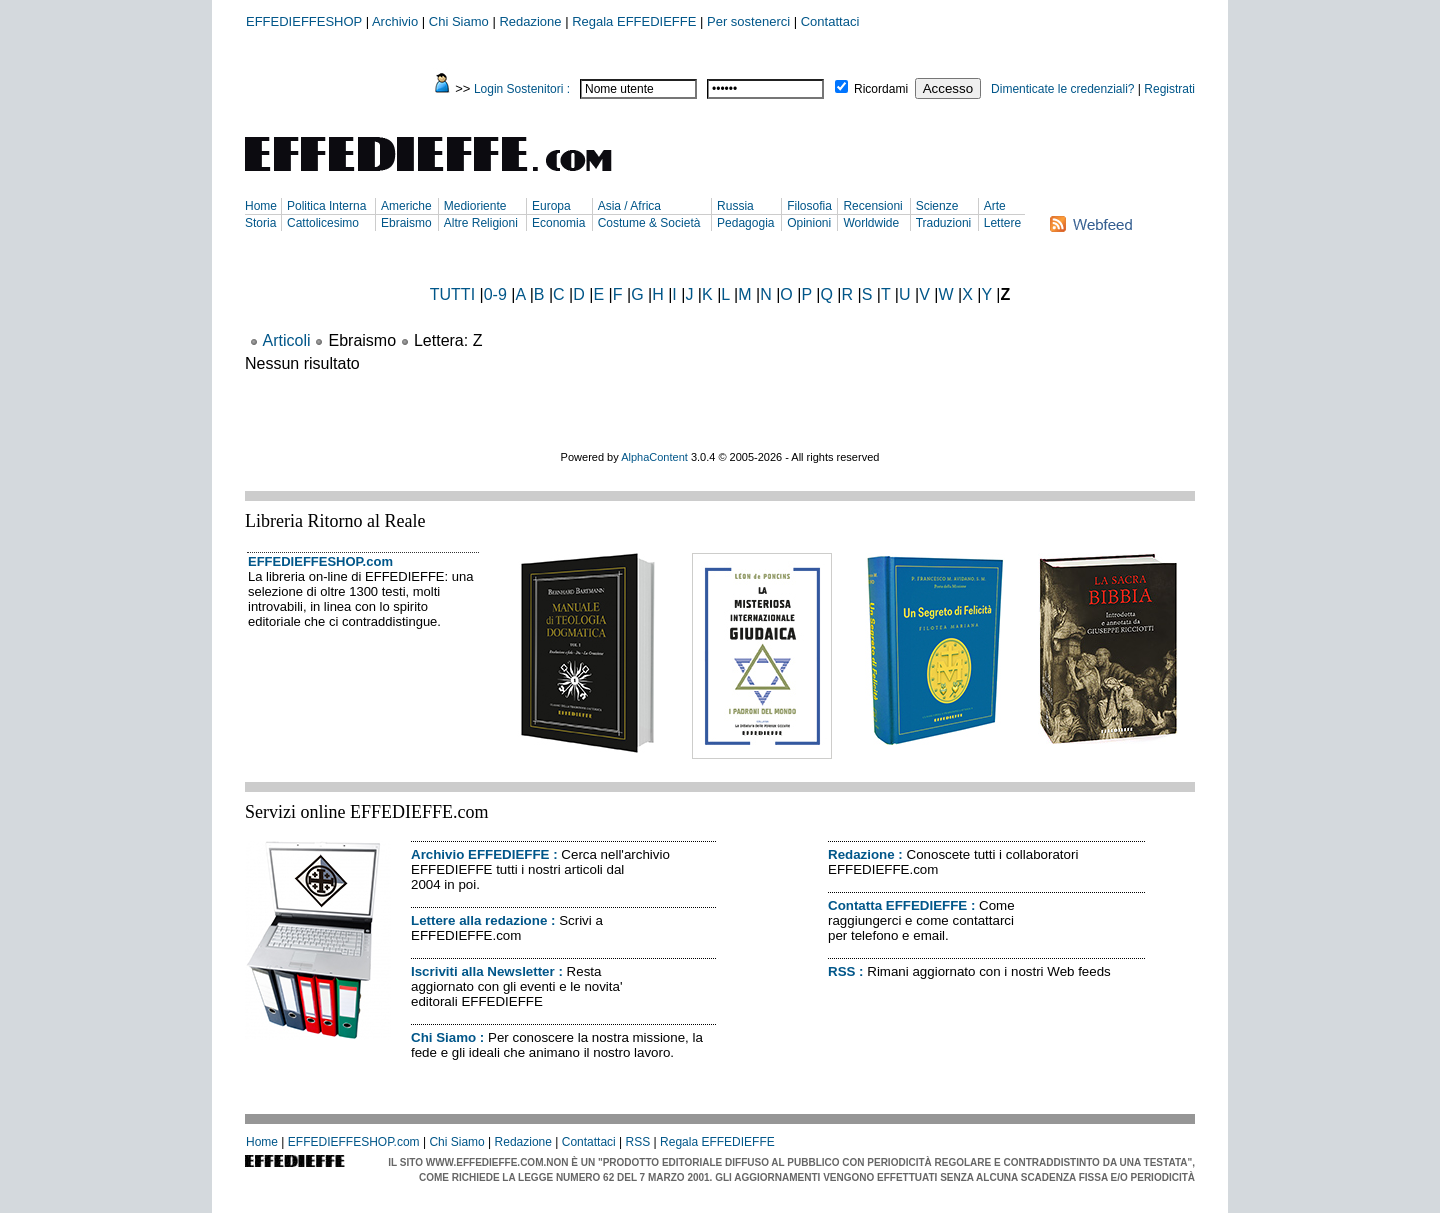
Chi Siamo (459, 21)
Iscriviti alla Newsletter (483, 971)
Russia (735, 206)
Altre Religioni (481, 223)
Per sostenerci (748, 21)
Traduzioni (944, 223)
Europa (551, 206)
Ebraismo (406, 223)
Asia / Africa (629, 206)
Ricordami (881, 89)
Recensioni (872, 206)
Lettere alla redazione (479, 920)
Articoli (287, 340)
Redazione (530, 21)
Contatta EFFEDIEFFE (897, 905)
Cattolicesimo (323, 223)
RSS (841, 971)
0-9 (495, 294)
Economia (558, 223)
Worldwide (871, 223)
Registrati (1169, 89)
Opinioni (809, 223)
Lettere (1002, 223)
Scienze (937, 206)
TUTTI (452, 294)
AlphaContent (654, 457)
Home (261, 206)
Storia (260, 223)
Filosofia (809, 206)
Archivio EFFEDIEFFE (480, 854)
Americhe (406, 206)
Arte (995, 206)
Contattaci (830, 21)
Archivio (395, 21)
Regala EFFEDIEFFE (634, 21)
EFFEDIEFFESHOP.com (320, 561)
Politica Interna (326, 206)
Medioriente (475, 206)
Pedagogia (745, 223)
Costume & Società (649, 223)
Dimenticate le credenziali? (1062, 89)
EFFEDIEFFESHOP (304, 21)
